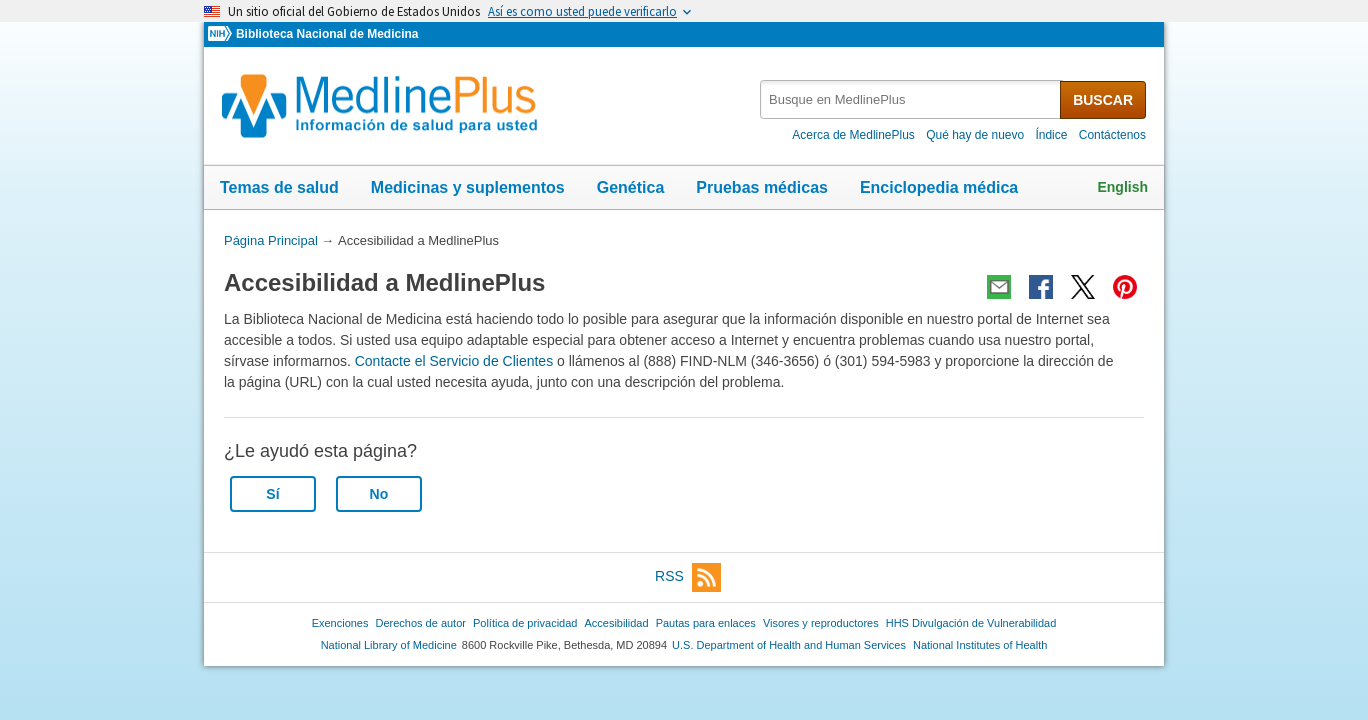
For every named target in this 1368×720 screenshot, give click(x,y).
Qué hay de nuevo (975, 135)
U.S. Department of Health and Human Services (789, 645)
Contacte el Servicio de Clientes (454, 361)
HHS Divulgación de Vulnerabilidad (971, 623)
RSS (688, 577)
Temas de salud (279, 187)
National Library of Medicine (389, 645)
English (1122, 187)
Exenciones (340, 623)
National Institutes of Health (980, 645)
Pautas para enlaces (706, 623)
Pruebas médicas (762, 187)
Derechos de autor (421, 623)
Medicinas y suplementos (468, 187)
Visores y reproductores (821, 623)
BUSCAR (1103, 100)
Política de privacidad (525, 623)
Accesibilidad (616, 623)
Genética (631, 187)
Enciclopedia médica (939, 187)
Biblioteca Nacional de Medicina (327, 34)
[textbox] (911, 99)
